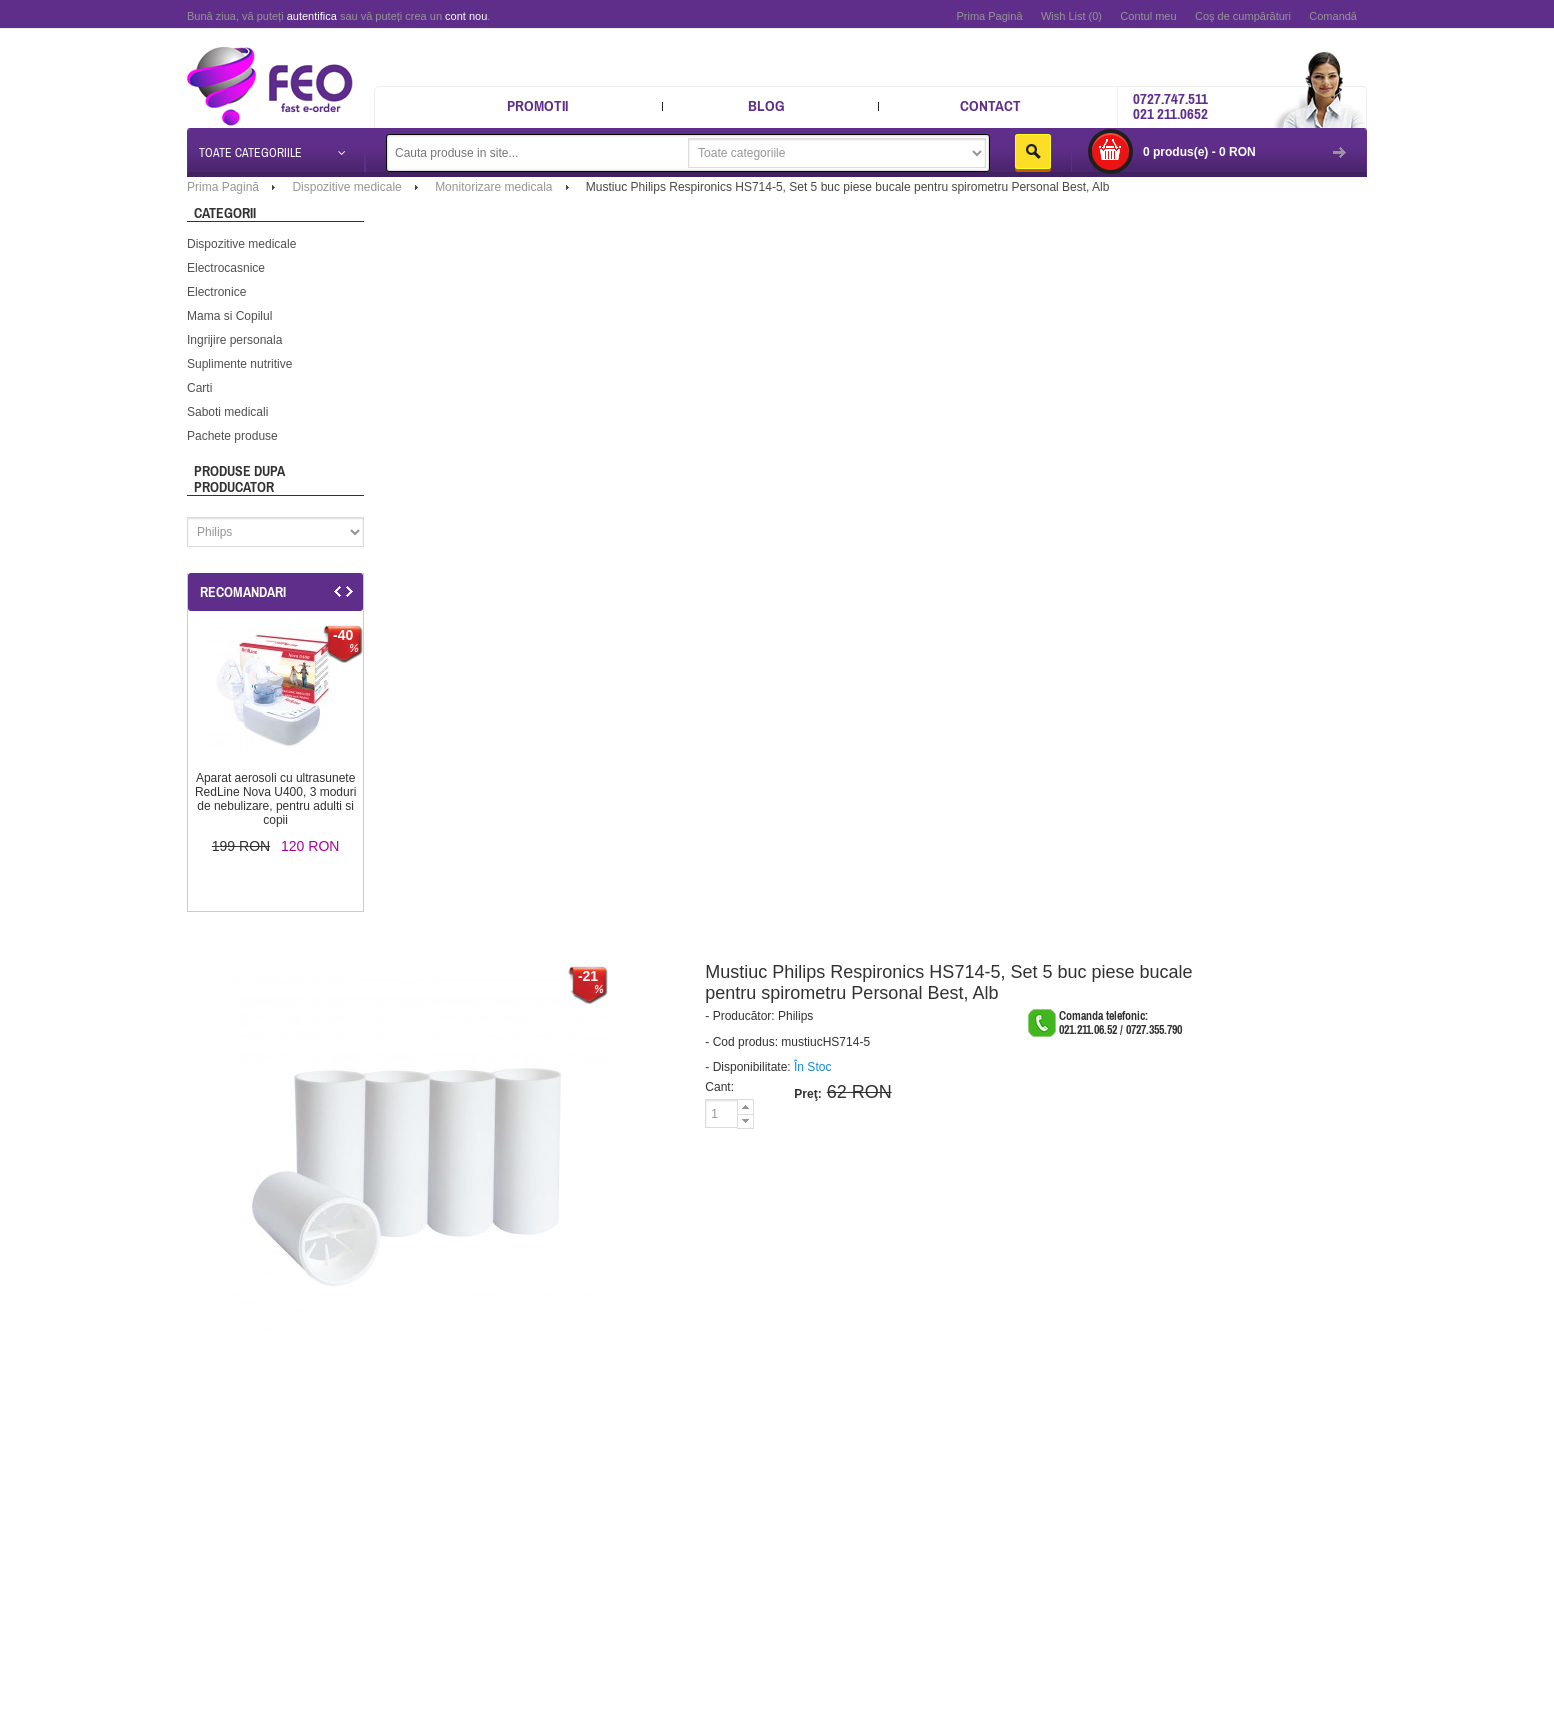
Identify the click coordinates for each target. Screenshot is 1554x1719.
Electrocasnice (226, 268)
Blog (766, 105)
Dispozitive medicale (241, 244)
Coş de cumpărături (1243, 16)
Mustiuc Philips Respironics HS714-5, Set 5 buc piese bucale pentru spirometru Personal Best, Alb (848, 187)
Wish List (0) (1071, 16)
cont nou (466, 16)
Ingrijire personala (234, 340)
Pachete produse (232, 436)
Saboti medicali (227, 412)
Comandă (1333, 16)
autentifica (312, 16)
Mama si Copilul (229, 316)
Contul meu (1148, 16)
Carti (199, 388)
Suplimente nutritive (239, 364)
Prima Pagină (989, 16)
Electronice (216, 292)
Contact (990, 105)
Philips (795, 1016)
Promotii (537, 105)
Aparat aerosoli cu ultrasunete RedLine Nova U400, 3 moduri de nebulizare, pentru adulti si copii (275, 799)
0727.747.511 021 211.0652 (1170, 106)
